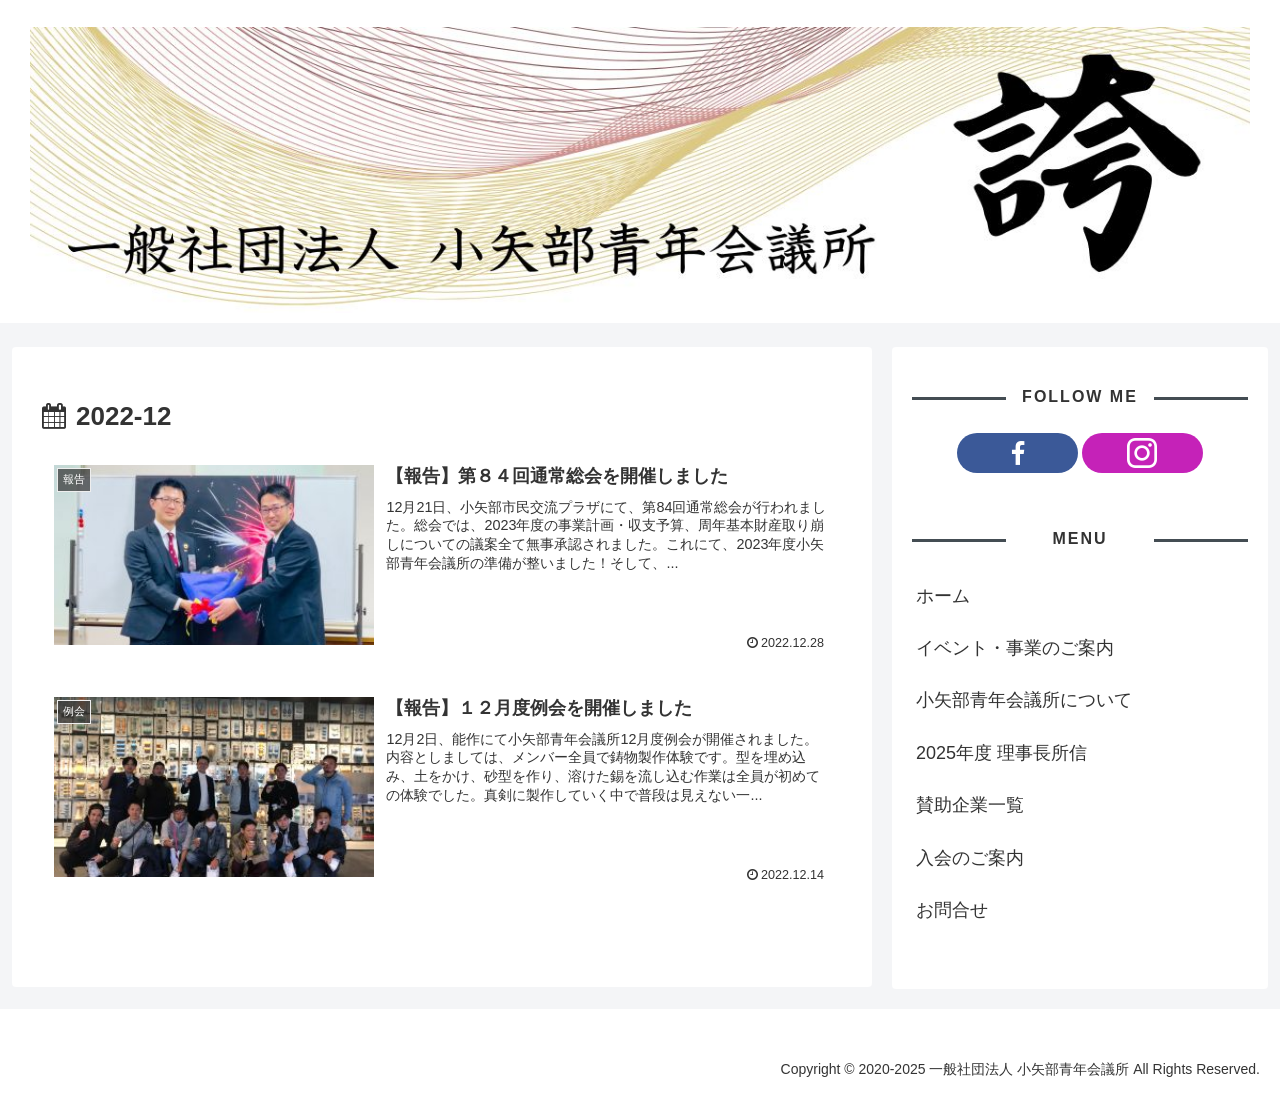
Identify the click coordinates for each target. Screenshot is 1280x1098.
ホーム (943, 596)
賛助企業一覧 (970, 805)
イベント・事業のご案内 (1015, 648)
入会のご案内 (970, 858)
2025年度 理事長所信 (1001, 753)
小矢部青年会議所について (1024, 700)
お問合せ (952, 910)
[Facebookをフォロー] (1017, 453)
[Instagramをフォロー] (1142, 453)
